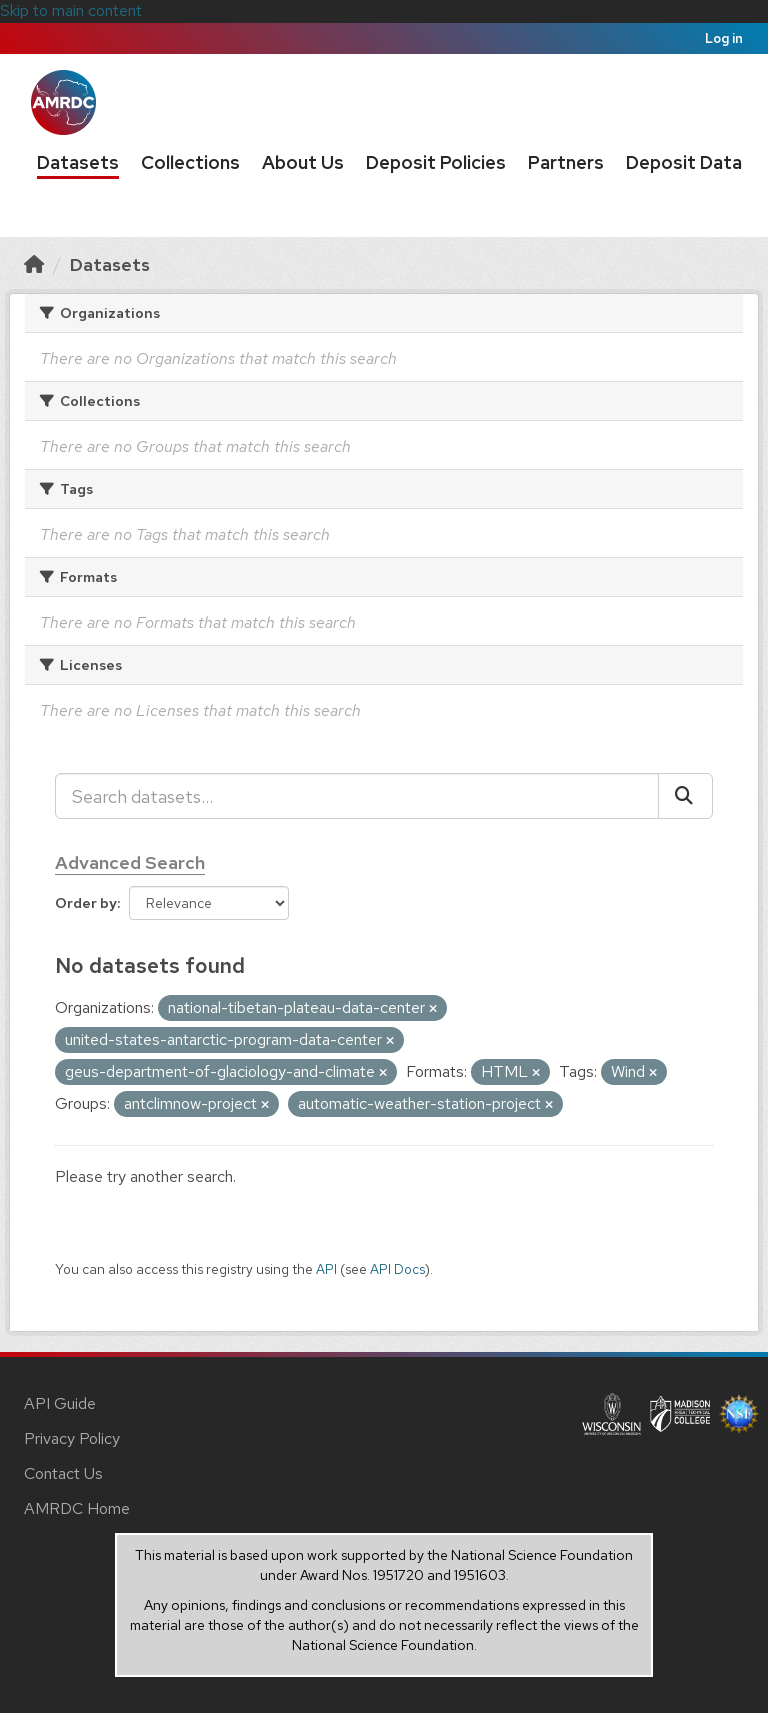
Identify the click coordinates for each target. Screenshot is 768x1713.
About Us (303, 162)
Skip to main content (71, 10)
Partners (566, 162)
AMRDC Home (77, 1508)
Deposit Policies (436, 162)
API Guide (60, 1403)
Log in (724, 38)
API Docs (397, 1269)
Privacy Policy (72, 1438)
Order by (86, 903)
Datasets (78, 162)
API (326, 1269)
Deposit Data (684, 162)
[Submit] (685, 796)
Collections (190, 162)
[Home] (34, 264)
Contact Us (63, 1473)
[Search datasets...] (357, 796)
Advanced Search (130, 862)
